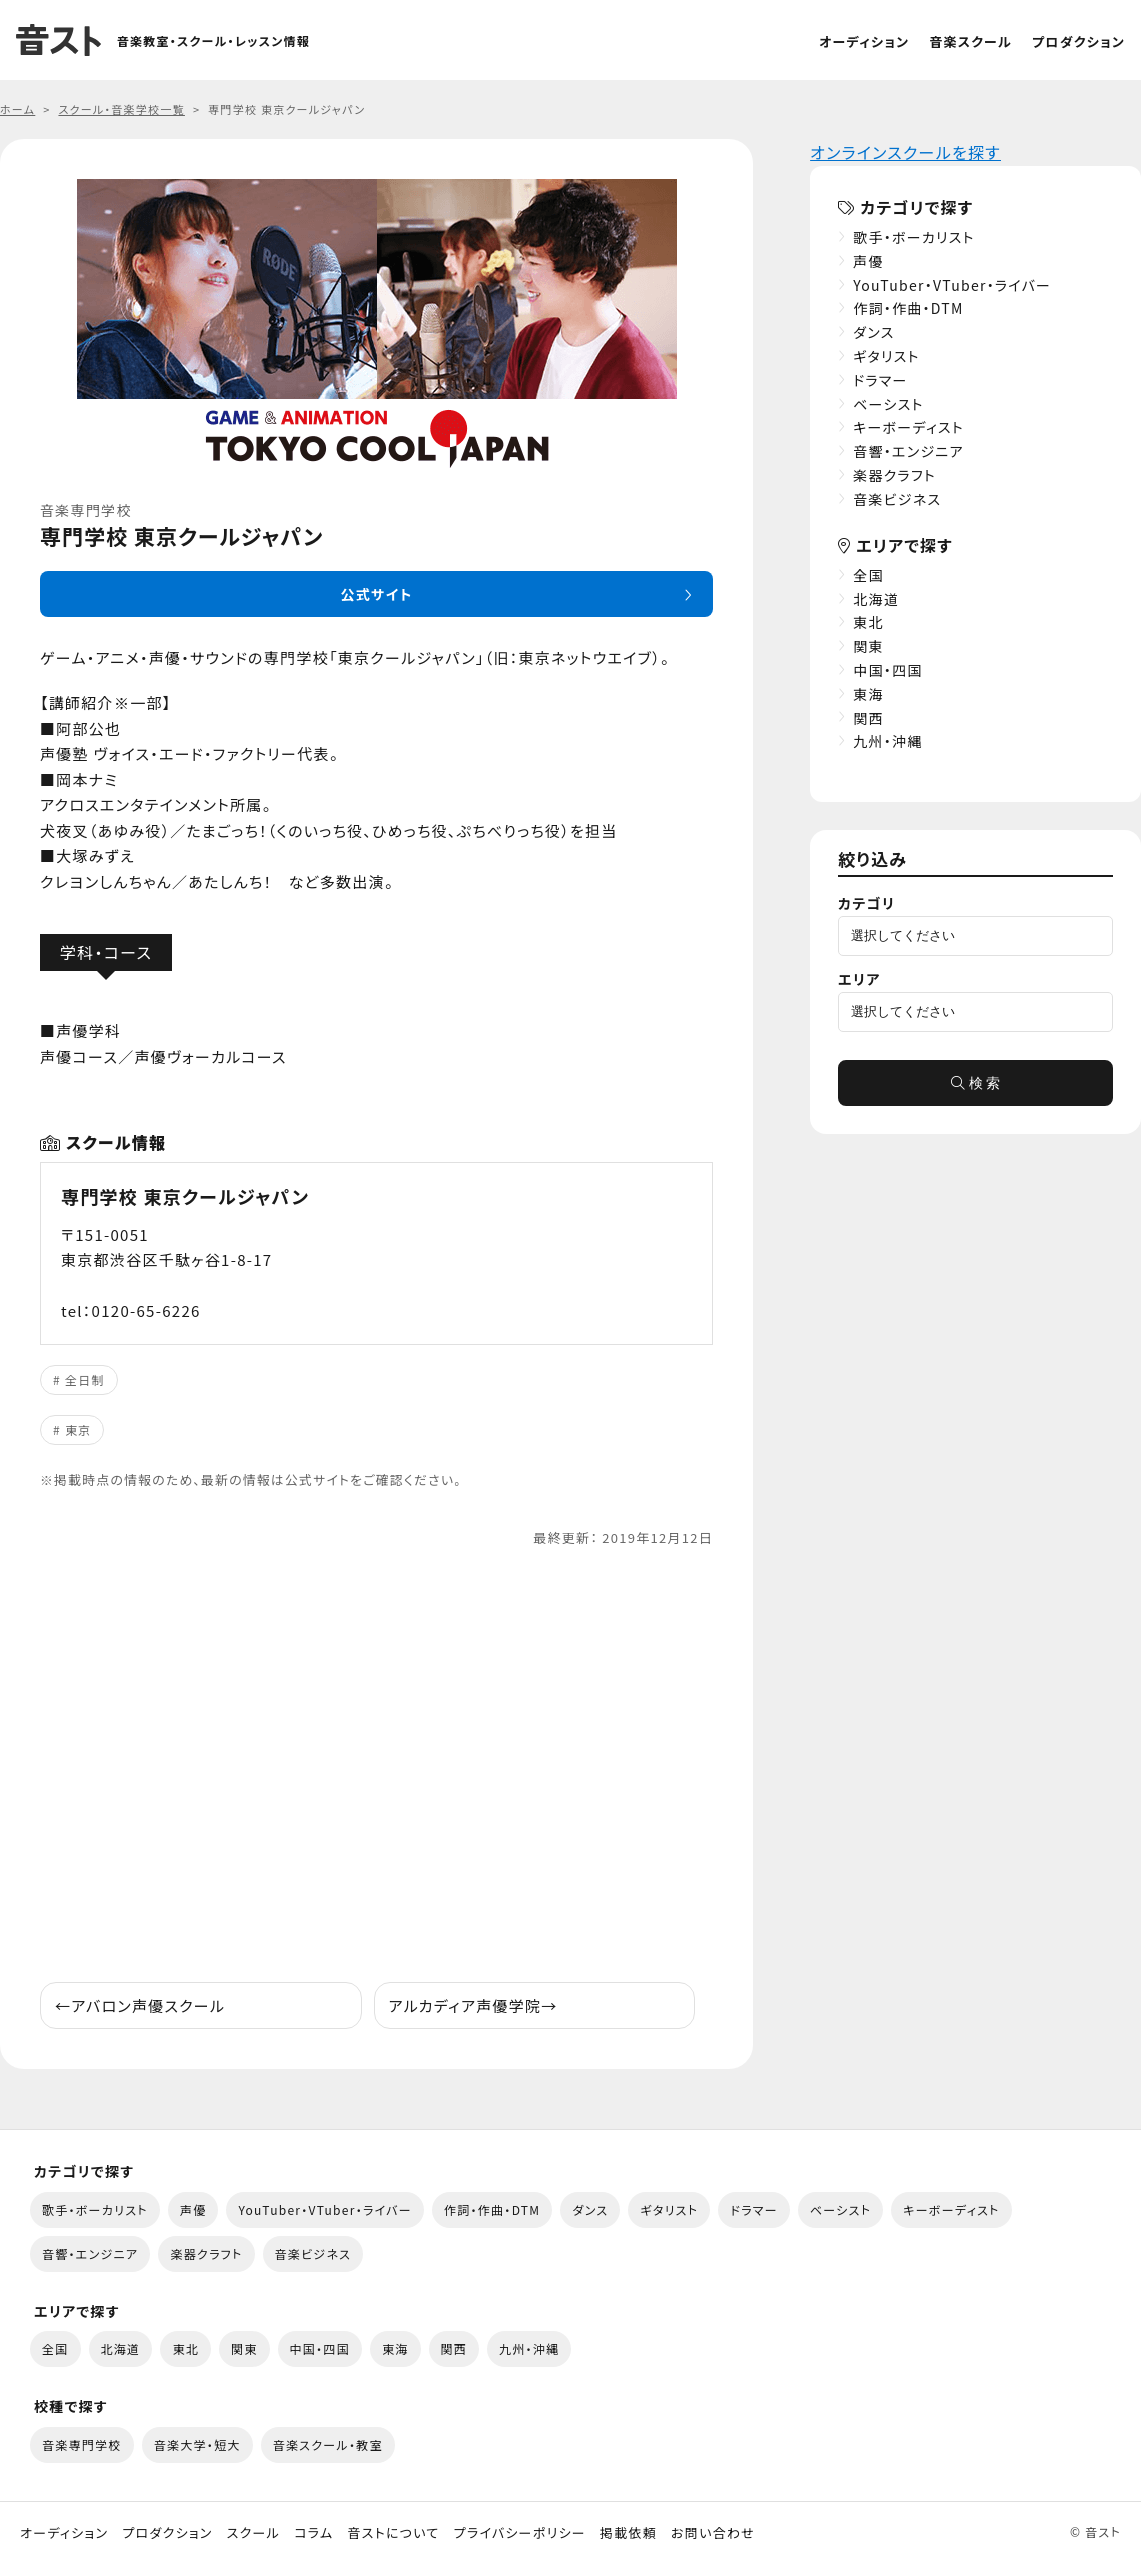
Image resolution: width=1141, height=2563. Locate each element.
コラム (313, 2533)
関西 (868, 718)
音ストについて (393, 2533)
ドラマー (880, 380)
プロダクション (1078, 41)
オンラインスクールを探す (905, 152)
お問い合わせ (713, 2533)
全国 (868, 575)
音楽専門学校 (82, 2444)
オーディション (864, 41)
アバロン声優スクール (140, 2005)
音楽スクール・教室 (328, 2444)
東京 (78, 1429)
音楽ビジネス (897, 499)
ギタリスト (886, 356)
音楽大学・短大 (197, 2444)
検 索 (976, 1083)
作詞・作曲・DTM (908, 308)
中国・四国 (887, 670)
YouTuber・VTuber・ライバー (952, 285)
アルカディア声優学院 (473, 2005)
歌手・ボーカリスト (914, 237)
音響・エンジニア (908, 451)
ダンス (873, 332)
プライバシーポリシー (520, 2533)
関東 (868, 646)
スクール (253, 2533)
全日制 (85, 1379)
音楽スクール (970, 41)
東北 (868, 622)
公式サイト (376, 594)
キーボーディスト (908, 427)
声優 (868, 261)
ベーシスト (888, 404)
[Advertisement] (376, 1765)
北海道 (876, 599)
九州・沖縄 (887, 741)
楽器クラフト (894, 475)
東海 (868, 694)
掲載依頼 (628, 2533)
